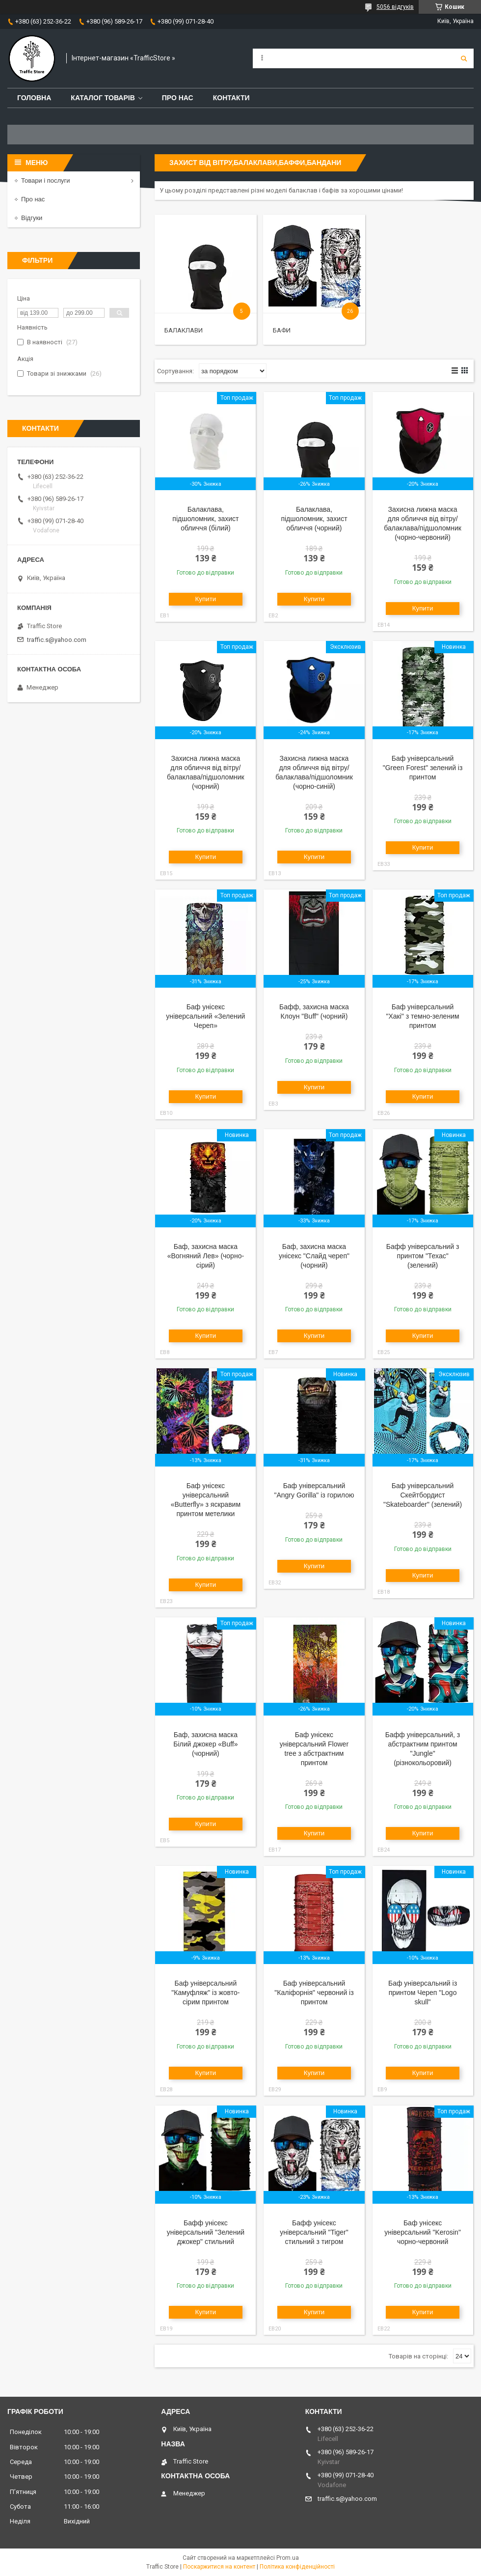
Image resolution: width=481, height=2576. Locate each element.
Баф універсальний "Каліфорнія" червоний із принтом (313, 1992)
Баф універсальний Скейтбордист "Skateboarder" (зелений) (422, 1495)
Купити (205, 599)
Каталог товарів (102, 98)
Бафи (282, 330)
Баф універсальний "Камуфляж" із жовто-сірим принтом (205, 1992)
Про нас (177, 98)
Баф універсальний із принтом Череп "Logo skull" (422, 1992)
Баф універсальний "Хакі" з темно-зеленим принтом (422, 1016)
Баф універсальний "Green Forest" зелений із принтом (423, 767)
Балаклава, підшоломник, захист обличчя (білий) (205, 518)
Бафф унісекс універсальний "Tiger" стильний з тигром (314, 2232)
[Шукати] (464, 58)
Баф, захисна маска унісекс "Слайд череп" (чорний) (314, 1256)
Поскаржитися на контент (219, 2566)
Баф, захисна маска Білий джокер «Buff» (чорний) (205, 1744)
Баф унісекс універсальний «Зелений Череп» (205, 1016)
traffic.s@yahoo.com (56, 639)
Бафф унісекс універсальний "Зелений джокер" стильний (205, 2232)
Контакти (231, 98)
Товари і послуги (45, 180)
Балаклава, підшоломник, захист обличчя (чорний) (314, 518)
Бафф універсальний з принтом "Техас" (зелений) (422, 1256)
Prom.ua (287, 2557)
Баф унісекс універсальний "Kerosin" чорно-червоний (422, 2232)
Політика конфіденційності (297, 2566)
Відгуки (31, 218)
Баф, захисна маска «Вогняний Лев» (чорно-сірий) (205, 1256)
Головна (34, 98)
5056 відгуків (395, 6)
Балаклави (183, 330)
